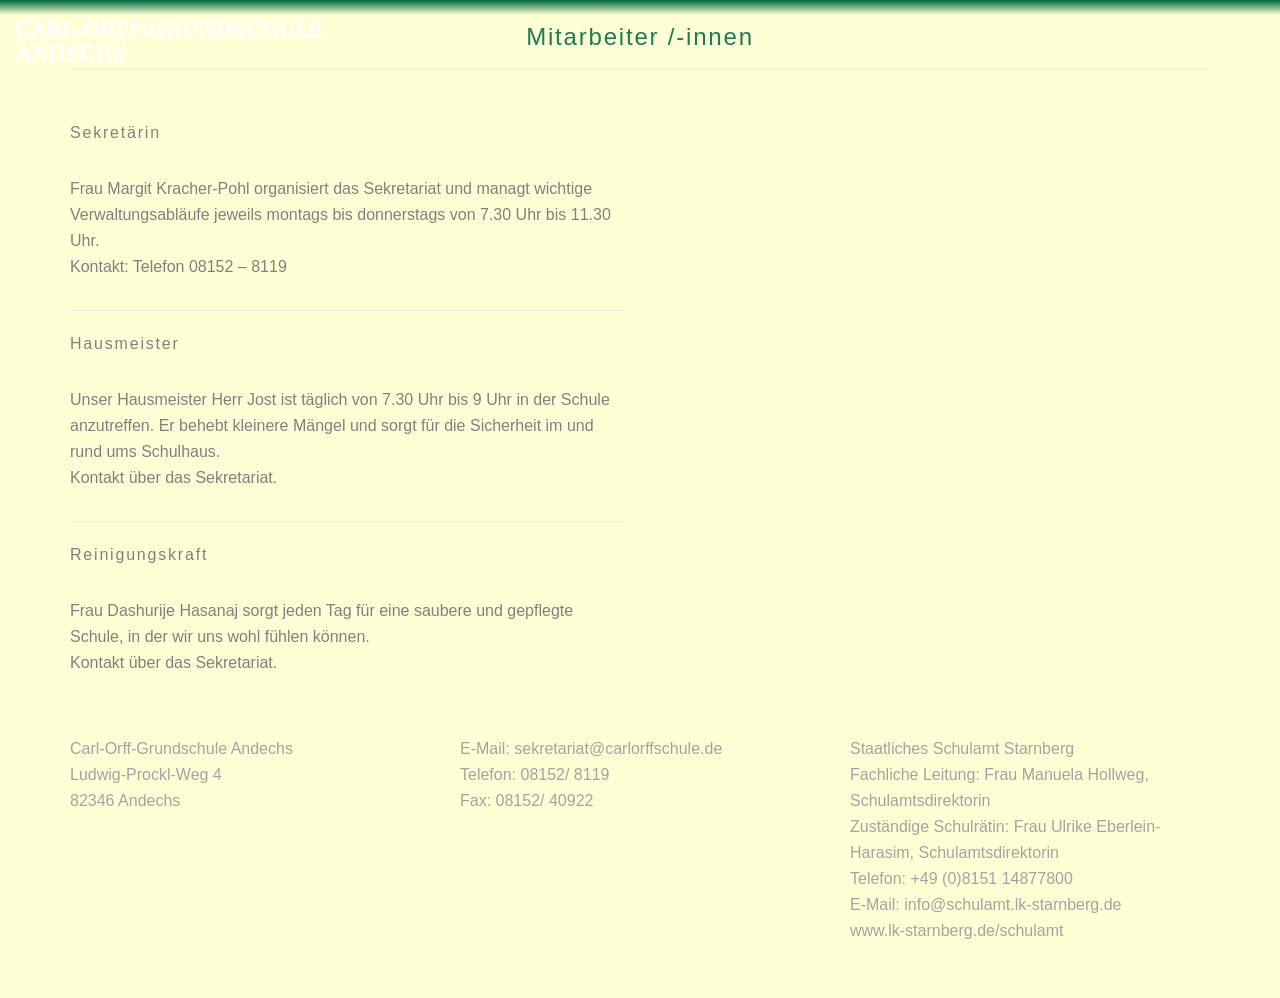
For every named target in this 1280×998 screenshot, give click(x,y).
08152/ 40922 (545, 800)
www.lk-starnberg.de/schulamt (956, 930)
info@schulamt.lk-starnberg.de (1012, 904)
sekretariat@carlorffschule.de (618, 748)
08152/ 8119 (564, 774)
